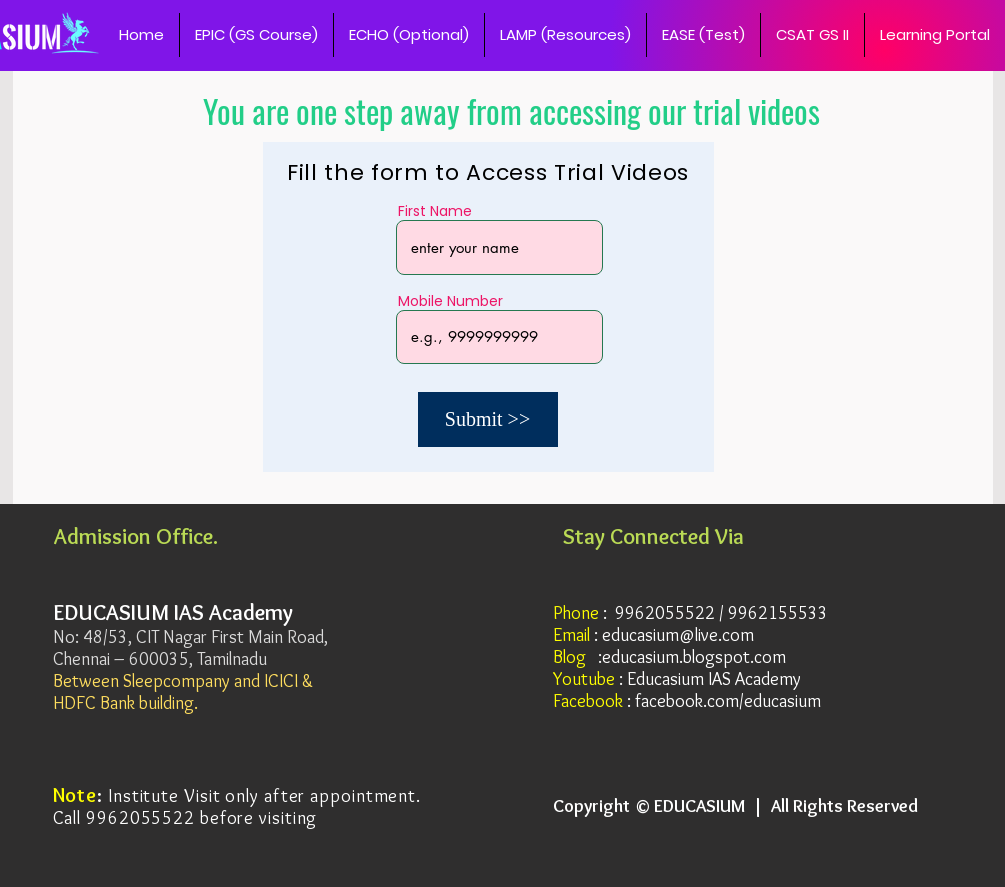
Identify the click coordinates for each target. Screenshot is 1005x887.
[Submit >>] (488, 419)
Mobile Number (450, 301)
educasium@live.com (678, 635)
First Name (435, 211)
